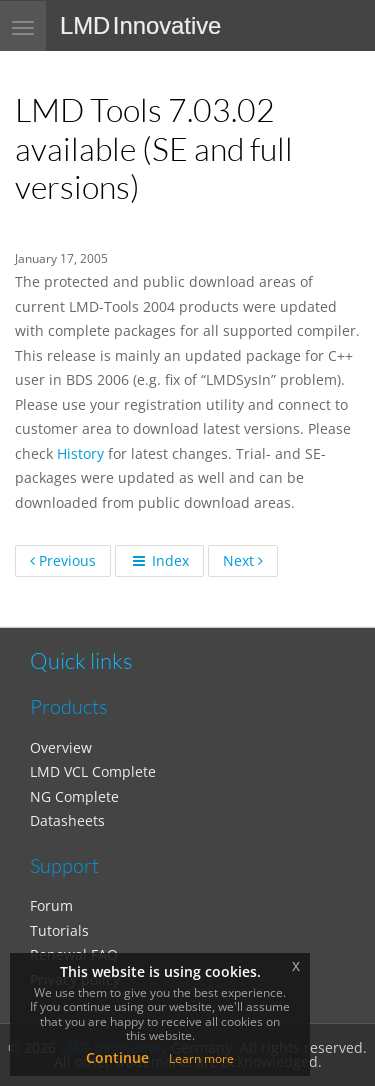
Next (243, 560)
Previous (63, 560)
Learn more (201, 1058)
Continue (117, 1057)
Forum (51, 905)
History (80, 453)
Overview (61, 747)
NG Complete (74, 796)
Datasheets (67, 820)
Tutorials (59, 930)
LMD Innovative (140, 25)
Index (159, 560)
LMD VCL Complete (93, 771)
